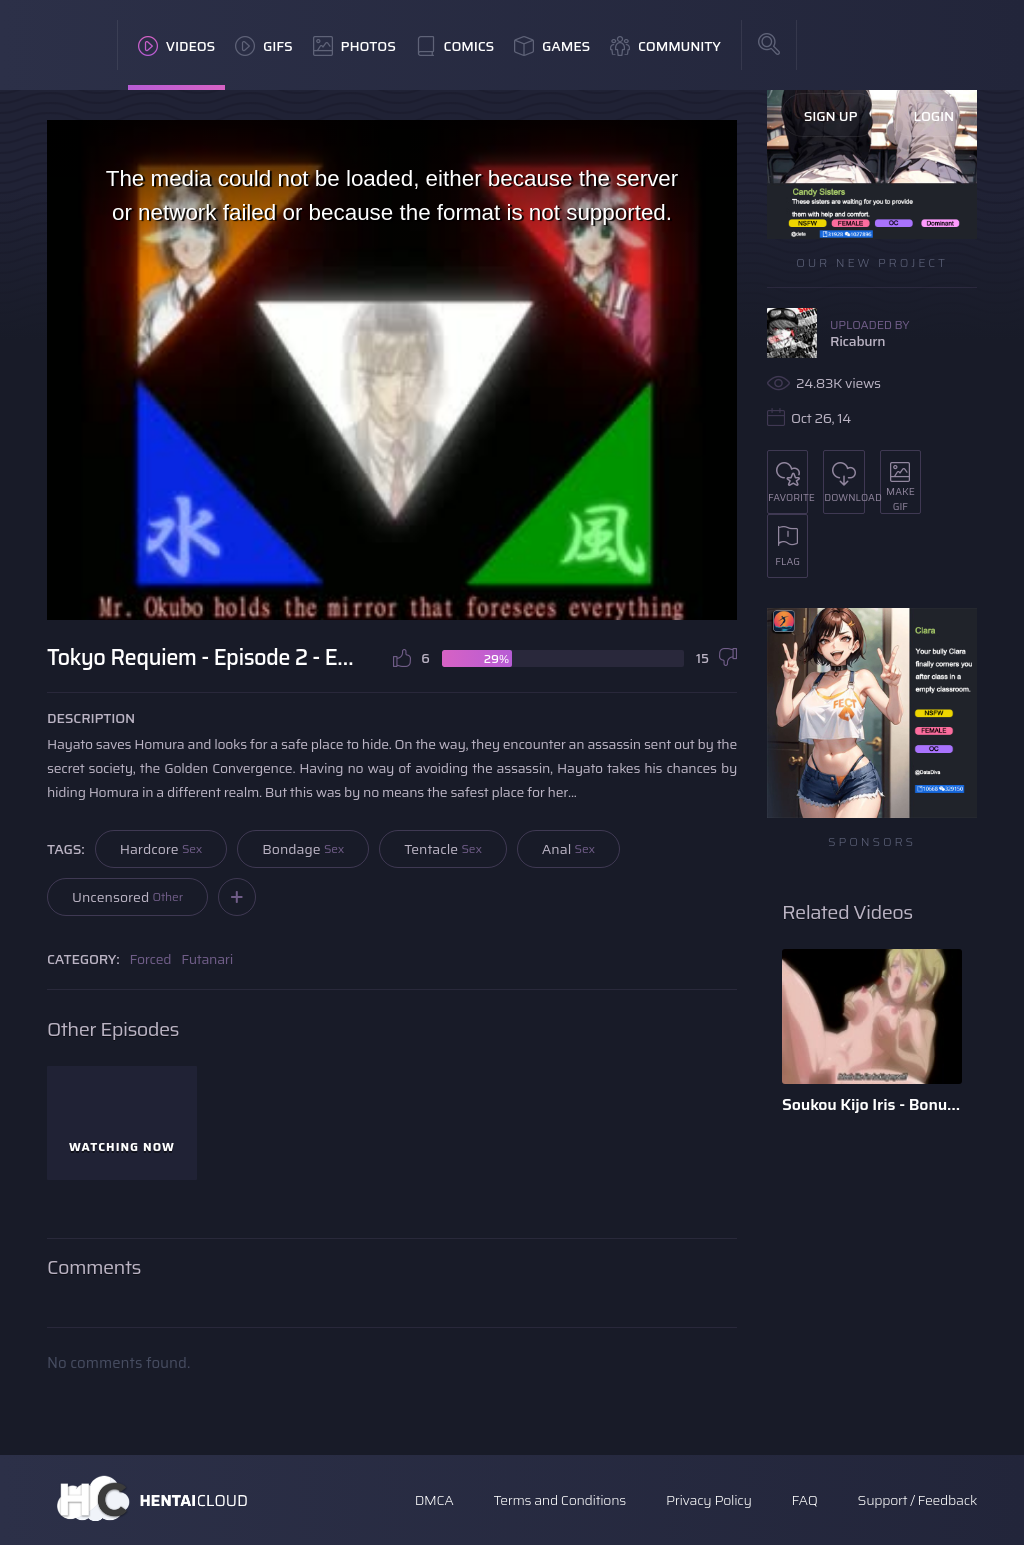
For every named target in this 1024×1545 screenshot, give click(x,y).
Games (552, 46)
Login (933, 116)
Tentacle (443, 849)
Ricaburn (857, 341)
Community (665, 46)
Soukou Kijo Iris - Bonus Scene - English (872, 1104)
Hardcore (161, 849)
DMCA (434, 1500)
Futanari (207, 959)
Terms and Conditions (559, 1500)
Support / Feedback (917, 1500)
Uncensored (127, 897)
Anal (568, 849)
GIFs (264, 46)
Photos (354, 46)
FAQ (805, 1500)
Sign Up (831, 116)
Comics (455, 46)
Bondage (303, 849)
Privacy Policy (709, 1500)
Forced (151, 959)
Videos (176, 46)
